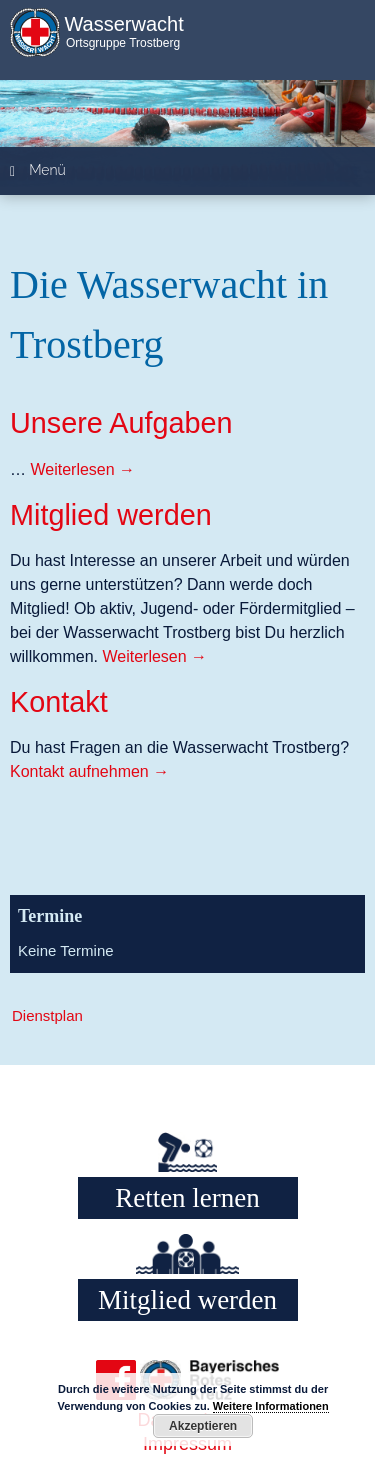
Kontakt (59, 702)
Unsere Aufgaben (121, 423)
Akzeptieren (203, 1426)
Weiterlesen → (82, 469)
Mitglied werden (111, 515)
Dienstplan (47, 1015)
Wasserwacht (123, 24)
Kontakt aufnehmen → (89, 771)
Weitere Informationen (271, 1406)
